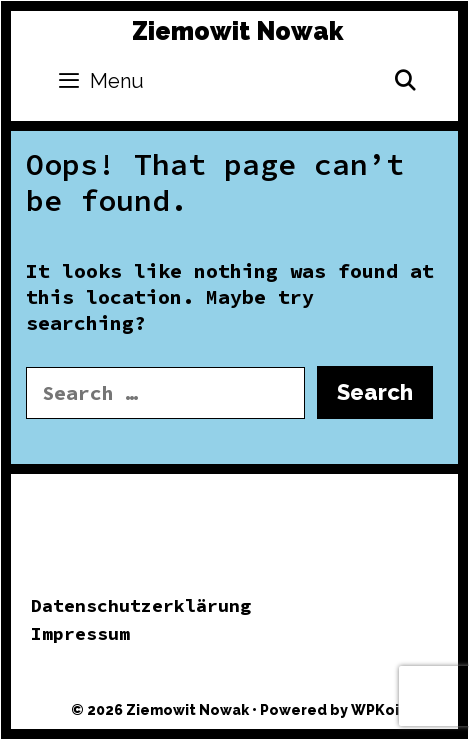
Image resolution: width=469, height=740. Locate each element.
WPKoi (375, 710)
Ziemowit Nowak (237, 31)
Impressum (80, 633)
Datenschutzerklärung (141, 605)
